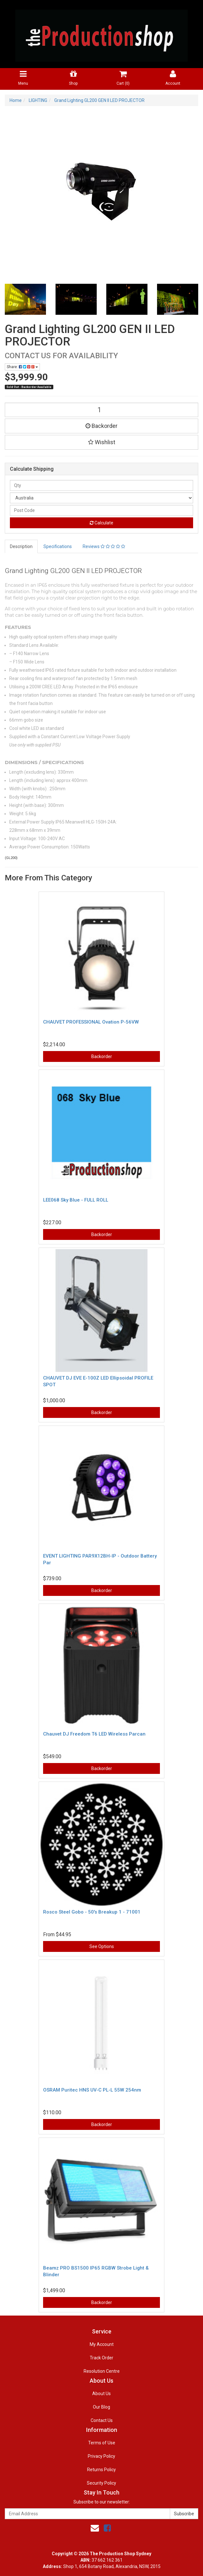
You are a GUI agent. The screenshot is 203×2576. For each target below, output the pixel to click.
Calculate (101, 522)
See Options (101, 1946)
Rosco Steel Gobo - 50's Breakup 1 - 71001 (91, 1912)
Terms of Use (101, 2442)
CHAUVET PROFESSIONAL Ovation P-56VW (91, 1022)
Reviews (104, 546)
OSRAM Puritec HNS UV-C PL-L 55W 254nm (92, 2090)
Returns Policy (101, 2469)
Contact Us (102, 2420)
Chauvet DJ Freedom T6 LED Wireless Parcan (94, 1734)
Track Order (101, 2357)
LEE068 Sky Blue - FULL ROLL (75, 1200)
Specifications (57, 546)
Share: (22, 367)
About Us (101, 2393)
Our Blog (101, 2407)
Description (21, 546)
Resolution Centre (102, 2371)
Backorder (101, 425)
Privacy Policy (101, 2456)
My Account (102, 2344)
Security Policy (101, 2483)
